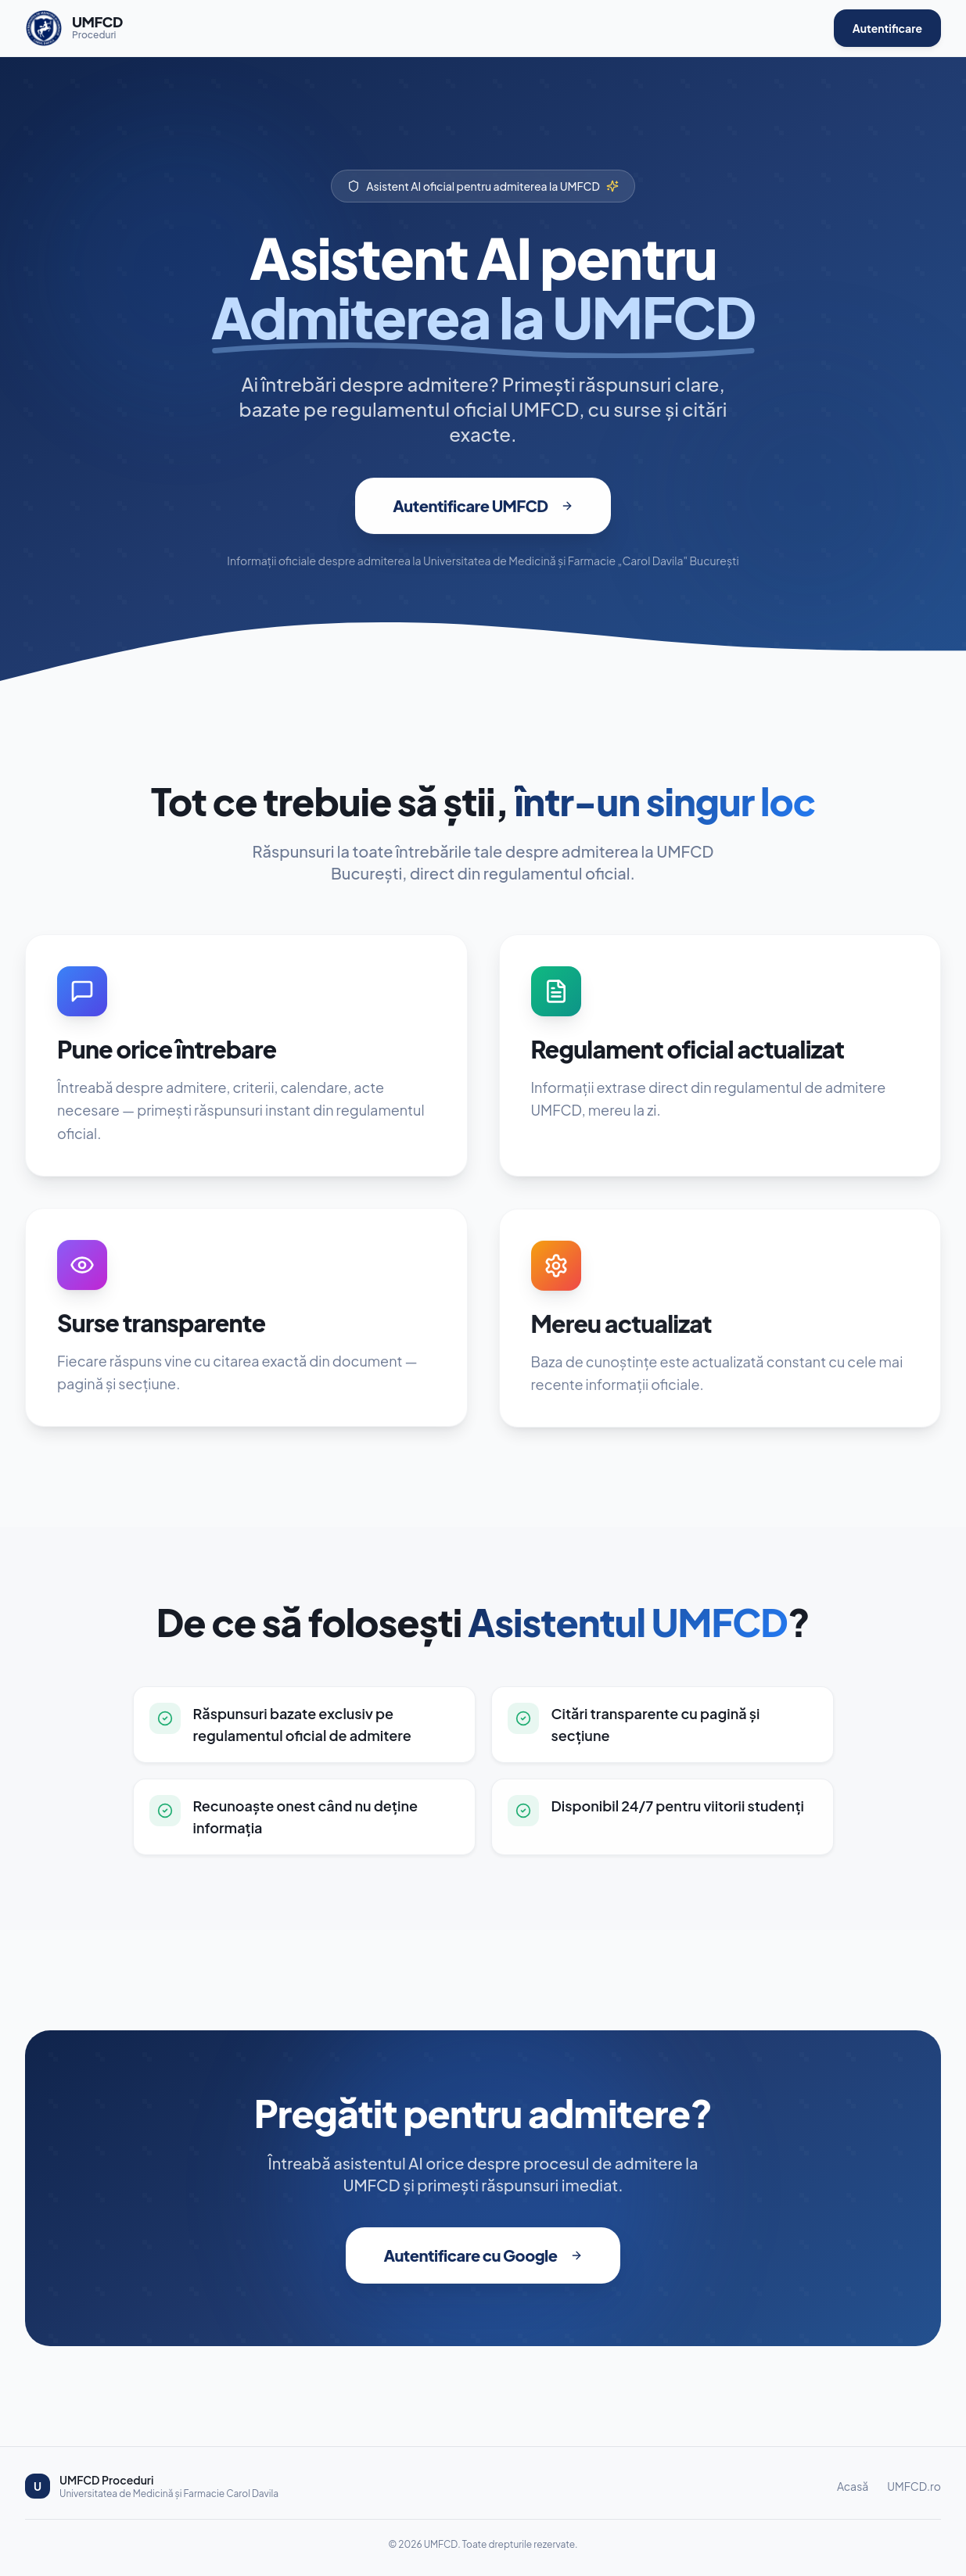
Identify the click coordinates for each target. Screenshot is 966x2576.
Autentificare (887, 28)
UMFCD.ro (914, 2486)
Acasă (852, 2486)
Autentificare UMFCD (483, 518)
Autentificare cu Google (482, 2255)
